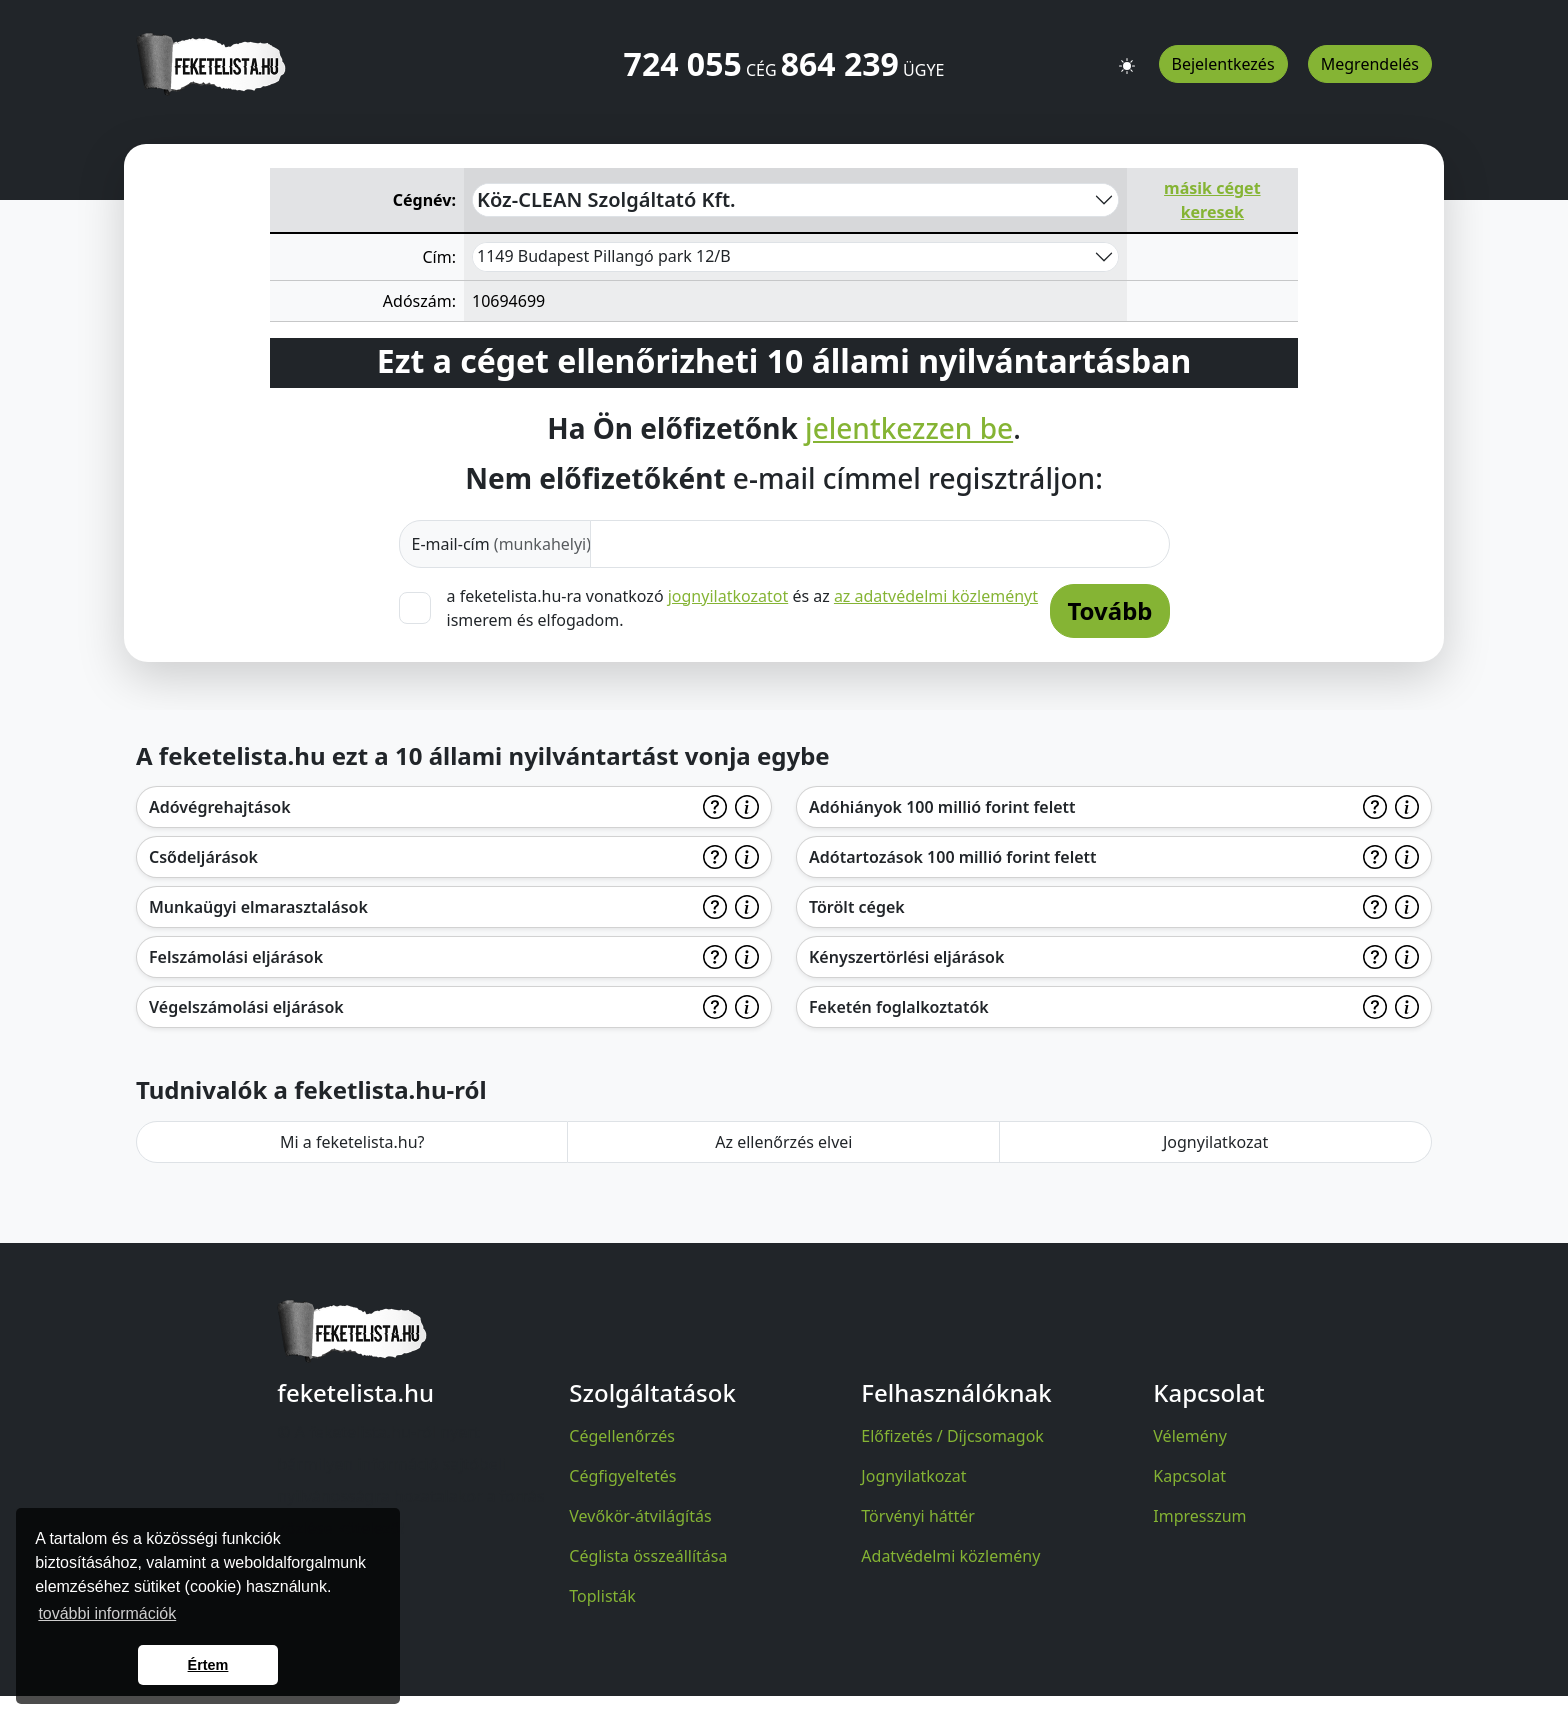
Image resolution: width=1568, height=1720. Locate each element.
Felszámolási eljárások (236, 957)
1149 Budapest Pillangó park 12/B (604, 256)
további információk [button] (107, 1613)
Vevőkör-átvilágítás (640, 1516)
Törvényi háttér (918, 1516)
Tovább (1109, 610)
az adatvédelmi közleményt (936, 596)
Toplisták (602, 1596)
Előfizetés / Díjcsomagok (952, 1436)
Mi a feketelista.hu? (352, 1142)
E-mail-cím (502, 544)
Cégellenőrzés (622, 1436)
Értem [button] (208, 1665)
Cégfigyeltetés (622, 1476)
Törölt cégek (857, 907)
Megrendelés (1370, 64)
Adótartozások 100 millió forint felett (953, 857)
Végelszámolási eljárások (246, 1007)
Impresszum (1199, 1516)
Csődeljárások (203, 857)
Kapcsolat (1189, 1476)
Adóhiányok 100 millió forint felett (942, 807)
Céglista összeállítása (648, 1556)
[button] (1127, 57)
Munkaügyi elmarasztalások (258, 907)
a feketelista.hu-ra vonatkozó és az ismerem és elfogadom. (743, 607)
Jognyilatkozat (1215, 1142)
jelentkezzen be (909, 429)
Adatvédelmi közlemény (950, 1556)
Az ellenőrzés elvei (783, 1142)
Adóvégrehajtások (220, 807)
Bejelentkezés (1223, 64)
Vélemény (1190, 1436)
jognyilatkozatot (728, 596)
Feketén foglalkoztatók (899, 1007)
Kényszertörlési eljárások (906, 957)
